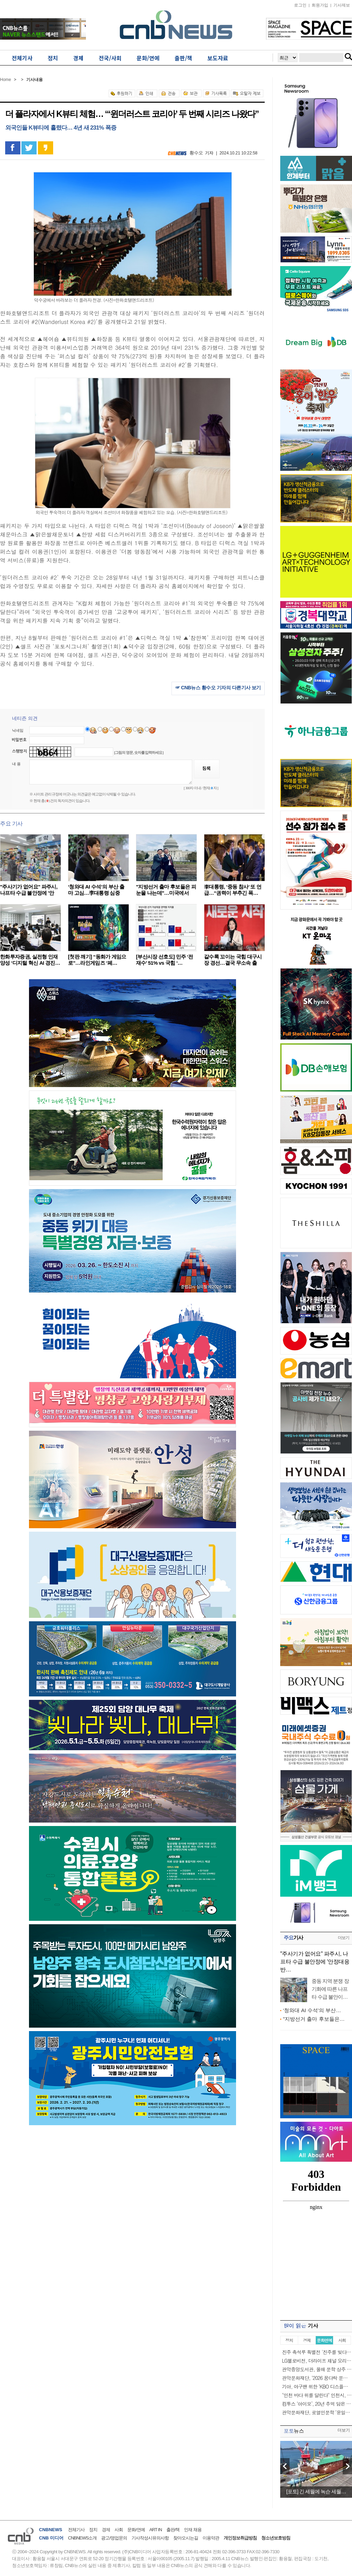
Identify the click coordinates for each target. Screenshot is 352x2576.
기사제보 (341, 5)
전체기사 (76, 2529)
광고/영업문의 (114, 2537)
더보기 (343, 1937)
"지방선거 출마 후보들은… (314, 2019)
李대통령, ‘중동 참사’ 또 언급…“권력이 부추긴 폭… (232, 890)
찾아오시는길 (185, 2537)
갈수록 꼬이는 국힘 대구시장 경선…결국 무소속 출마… (233, 963)
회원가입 (320, 5)
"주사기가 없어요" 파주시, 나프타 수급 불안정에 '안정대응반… (314, 1961)
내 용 (16, 764)
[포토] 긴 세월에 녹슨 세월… (316, 2491)
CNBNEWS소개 (82, 2537)
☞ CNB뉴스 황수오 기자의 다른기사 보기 (218, 687)
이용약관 (211, 2537)
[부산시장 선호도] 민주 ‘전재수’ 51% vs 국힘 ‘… (164, 960)
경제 (106, 2529)
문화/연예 (136, 2529)
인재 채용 (193, 2529)
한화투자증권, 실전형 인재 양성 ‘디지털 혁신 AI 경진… (30, 960)
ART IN (155, 2529)
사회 (119, 2529)
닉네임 (17, 730)
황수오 (196, 152)
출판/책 (173, 2529)
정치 (93, 2529)
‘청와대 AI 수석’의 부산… (312, 2010)
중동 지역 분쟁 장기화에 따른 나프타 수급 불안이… (330, 1989)
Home (5, 79)
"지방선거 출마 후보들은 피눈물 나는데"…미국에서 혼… (166, 893)
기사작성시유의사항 (150, 2537)
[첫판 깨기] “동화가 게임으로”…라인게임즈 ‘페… (97, 960)
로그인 (300, 5)
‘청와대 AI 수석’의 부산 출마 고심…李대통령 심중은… (96, 893)
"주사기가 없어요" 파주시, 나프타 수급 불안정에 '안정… (28, 893)
